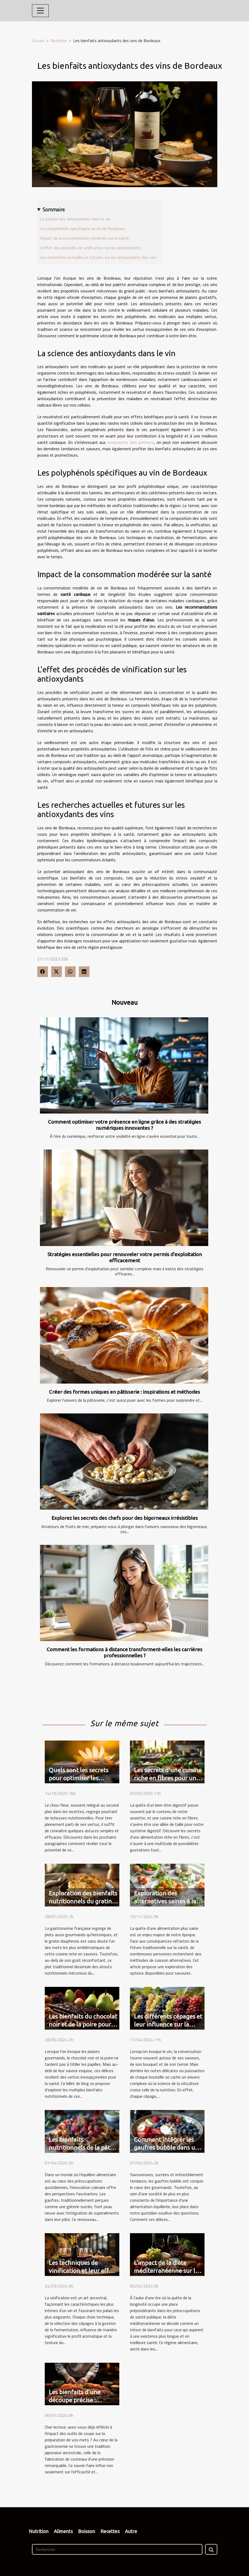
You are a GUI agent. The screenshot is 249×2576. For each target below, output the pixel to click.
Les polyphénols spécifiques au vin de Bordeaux (82, 228)
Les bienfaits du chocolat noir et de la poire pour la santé (83, 2024)
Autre (131, 2531)
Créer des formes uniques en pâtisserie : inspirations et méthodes (124, 1392)
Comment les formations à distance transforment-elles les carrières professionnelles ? (124, 1652)
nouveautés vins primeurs (130, 442)
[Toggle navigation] (40, 10)
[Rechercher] (117, 2549)
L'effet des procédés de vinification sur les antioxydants (90, 247)
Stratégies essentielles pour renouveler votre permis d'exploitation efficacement (124, 1257)
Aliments (63, 2531)
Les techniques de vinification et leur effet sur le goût (82, 2270)
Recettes (110, 2531)
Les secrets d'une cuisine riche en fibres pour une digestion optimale (168, 1778)
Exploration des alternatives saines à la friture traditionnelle (165, 1901)
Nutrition (59, 40)
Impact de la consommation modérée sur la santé (84, 238)
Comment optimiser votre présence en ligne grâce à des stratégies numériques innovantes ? (124, 1125)
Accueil (38, 40)
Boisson (86, 2531)
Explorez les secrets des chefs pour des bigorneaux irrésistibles (124, 1518)
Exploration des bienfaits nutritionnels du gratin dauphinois (83, 1901)
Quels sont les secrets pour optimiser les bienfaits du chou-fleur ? (82, 1778)
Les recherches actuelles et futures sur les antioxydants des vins (98, 257)
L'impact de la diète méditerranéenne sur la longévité (166, 2270)
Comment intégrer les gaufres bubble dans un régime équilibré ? (166, 2147)
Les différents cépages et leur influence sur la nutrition (168, 2024)
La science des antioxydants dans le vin (75, 219)
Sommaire (54, 209)
